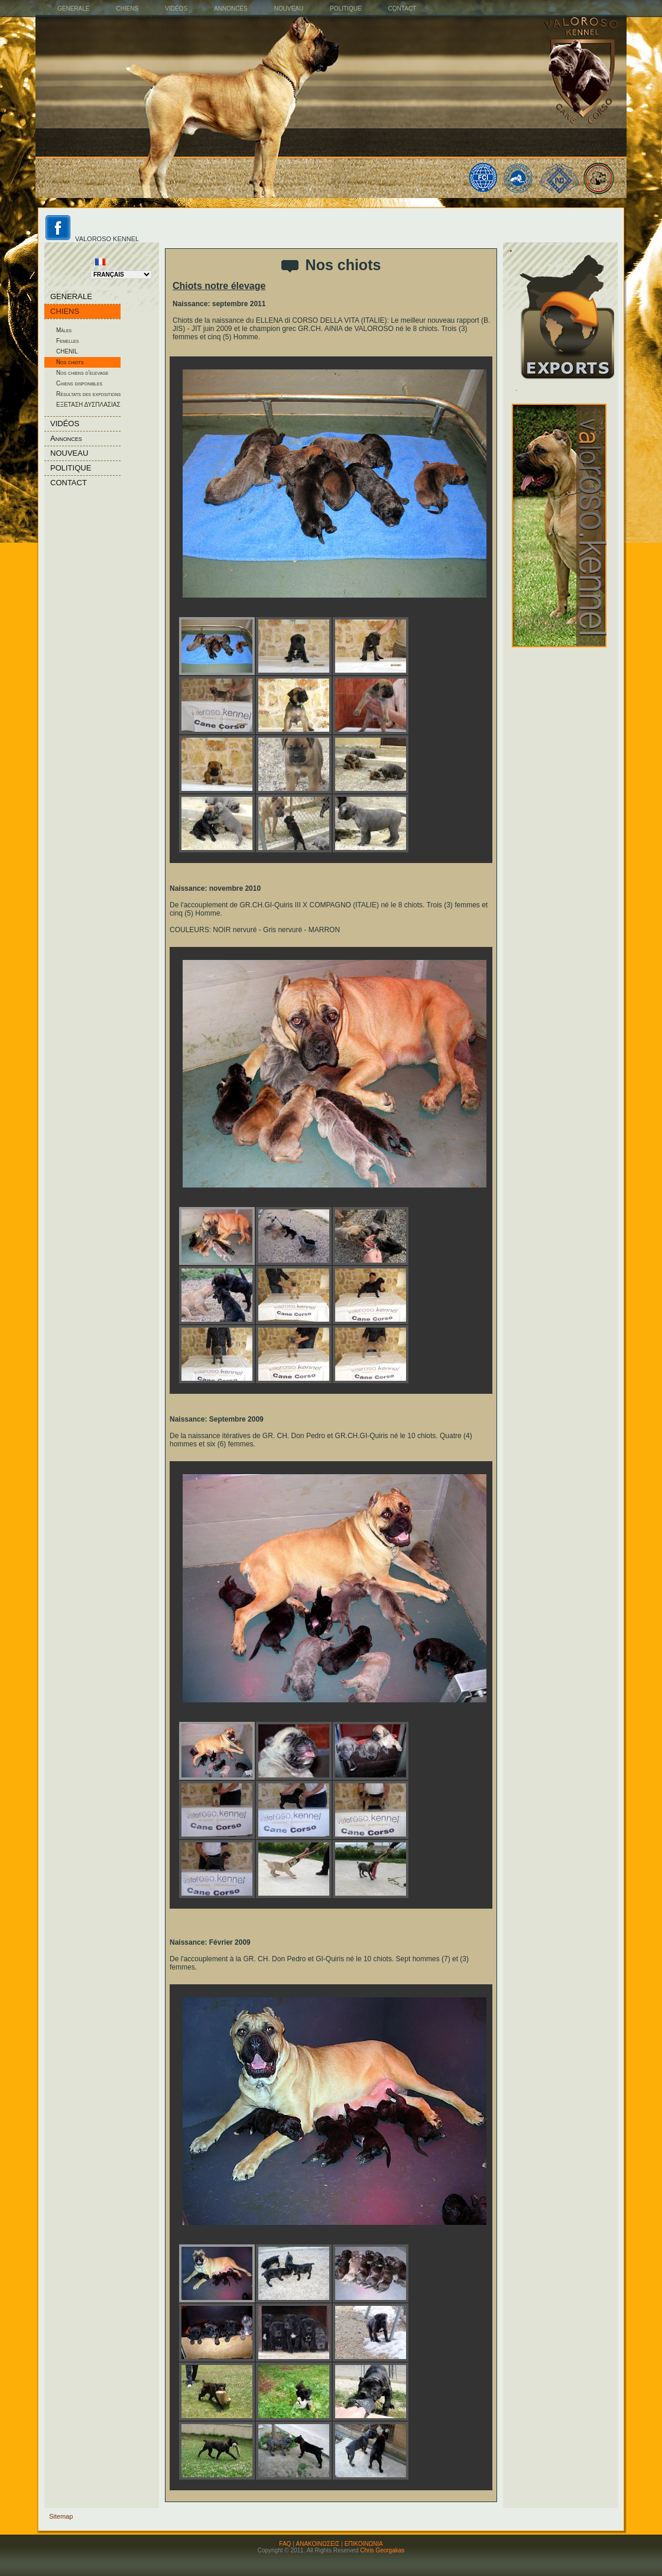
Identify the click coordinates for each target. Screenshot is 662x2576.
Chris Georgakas (382, 2550)
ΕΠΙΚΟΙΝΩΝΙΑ (364, 2544)
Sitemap (61, 2516)
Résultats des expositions (88, 394)
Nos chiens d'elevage (82, 372)
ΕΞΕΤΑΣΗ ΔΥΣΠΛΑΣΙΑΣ (88, 404)
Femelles (67, 341)
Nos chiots (70, 362)
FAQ (285, 2544)
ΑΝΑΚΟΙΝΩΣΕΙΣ (318, 2544)
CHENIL (67, 351)
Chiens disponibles (79, 383)
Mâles (64, 330)
